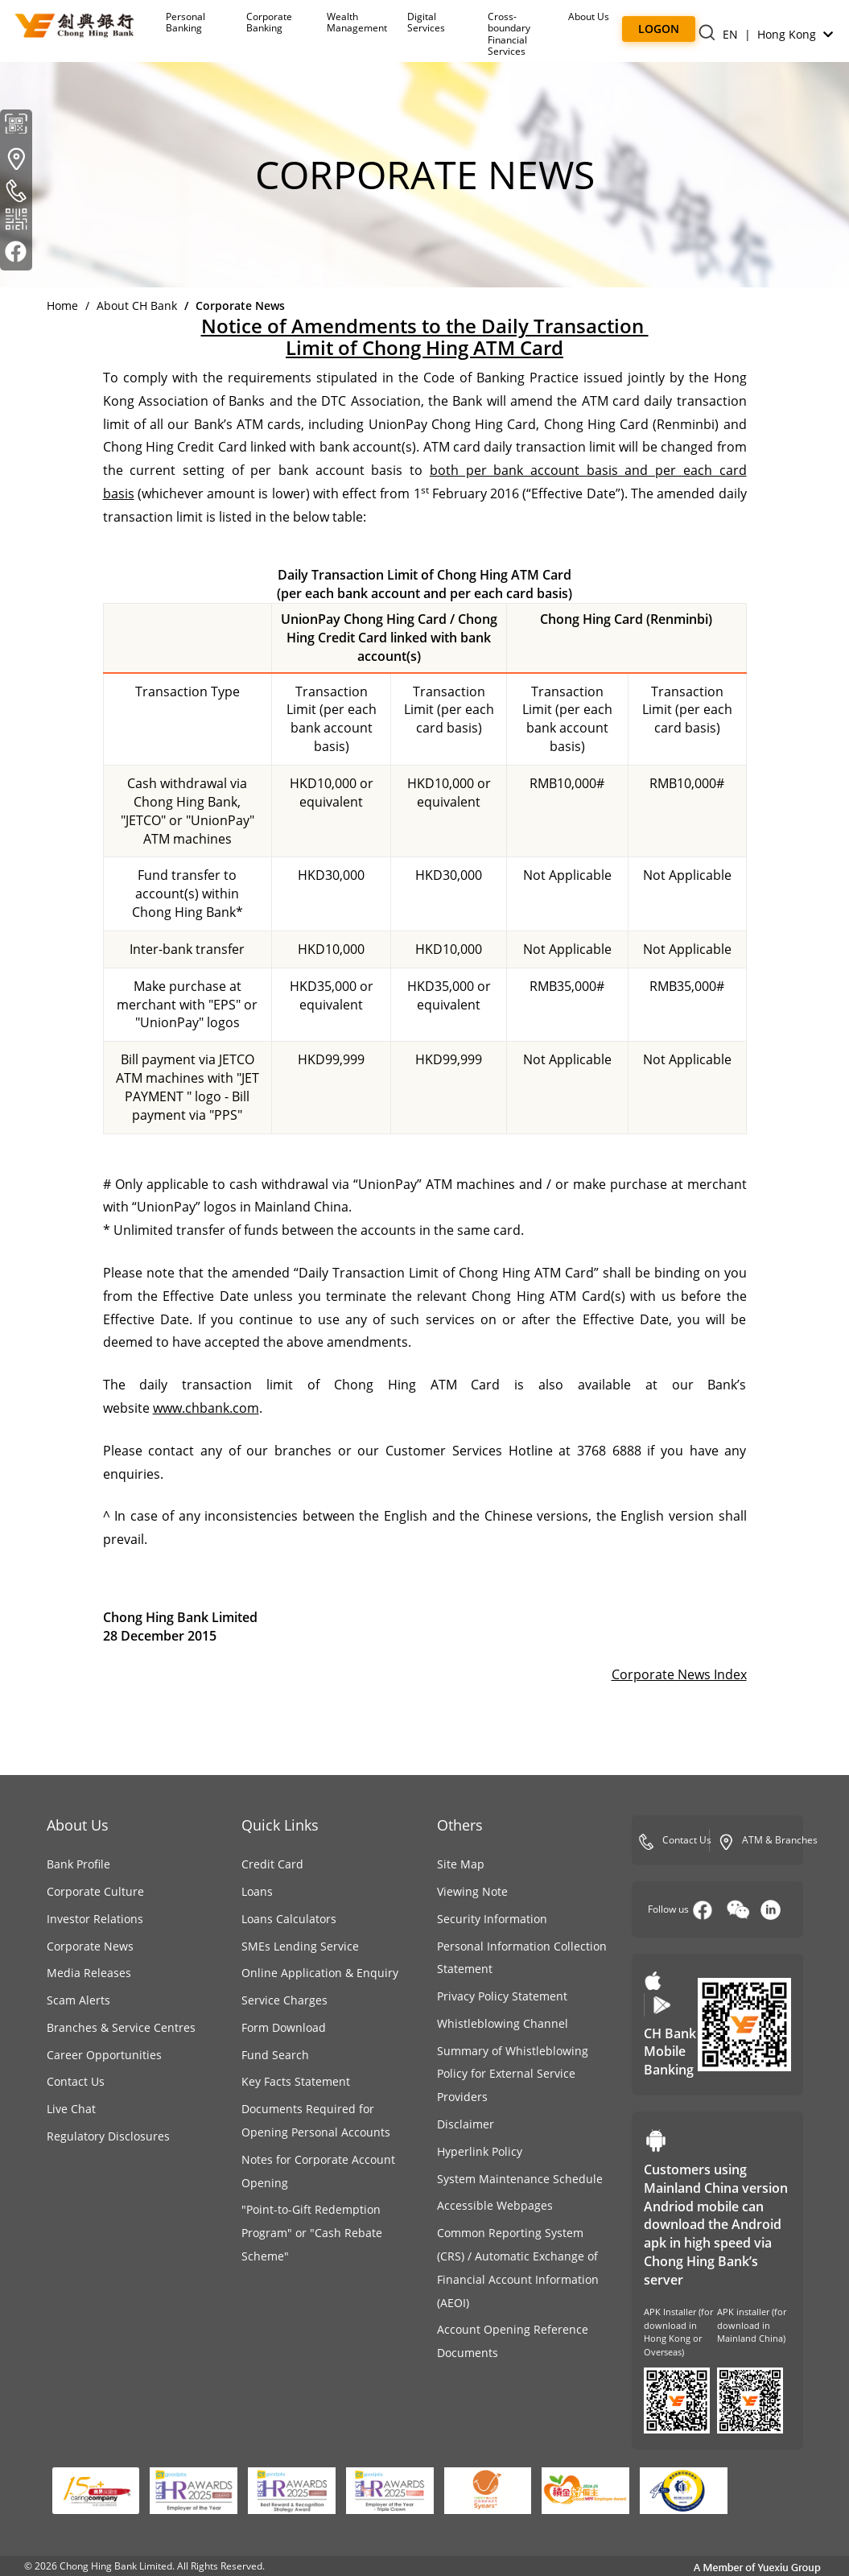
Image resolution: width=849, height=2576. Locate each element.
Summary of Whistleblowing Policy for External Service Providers (512, 2074)
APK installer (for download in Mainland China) (751, 2325)
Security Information (492, 1918)
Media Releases (89, 1972)
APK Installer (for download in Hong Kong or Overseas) (678, 2332)
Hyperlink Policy (479, 2151)
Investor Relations (95, 1918)
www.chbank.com (206, 1408)
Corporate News (90, 1946)
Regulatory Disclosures (108, 2136)
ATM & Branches (768, 1840)
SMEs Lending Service (300, 1946)
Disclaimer (465, 2124)
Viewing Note (472, 1891)
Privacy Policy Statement (502, 1996)
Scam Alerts (78, 2000)
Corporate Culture (95, 1891)
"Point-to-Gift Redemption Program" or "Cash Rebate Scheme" (311, 2233)
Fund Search (275, 2054)
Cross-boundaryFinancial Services (509, 34)
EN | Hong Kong (778, 34)
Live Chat (71, 2108)
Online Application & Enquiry (319, 1972)
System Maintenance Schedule (520, 2178)
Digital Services (426, 22)
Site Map (460, 1864)
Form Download (283, 2027)
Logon (658, 28)
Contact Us (76, 2081)
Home (62, 305)
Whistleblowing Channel (502, 2023)
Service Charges (284, 2000)
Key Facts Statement (295, 2081)
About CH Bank (137, 305)
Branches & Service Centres (121, 2027)
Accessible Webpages (495, 2205)
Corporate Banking (269, 22)
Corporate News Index (679, 1674)
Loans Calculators (288, 1918)
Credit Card (272, 1864)
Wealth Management (357, 22)
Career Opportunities (104, 2054)
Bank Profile (78, 1864)
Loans (257, 1891)
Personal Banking (185, 22)
